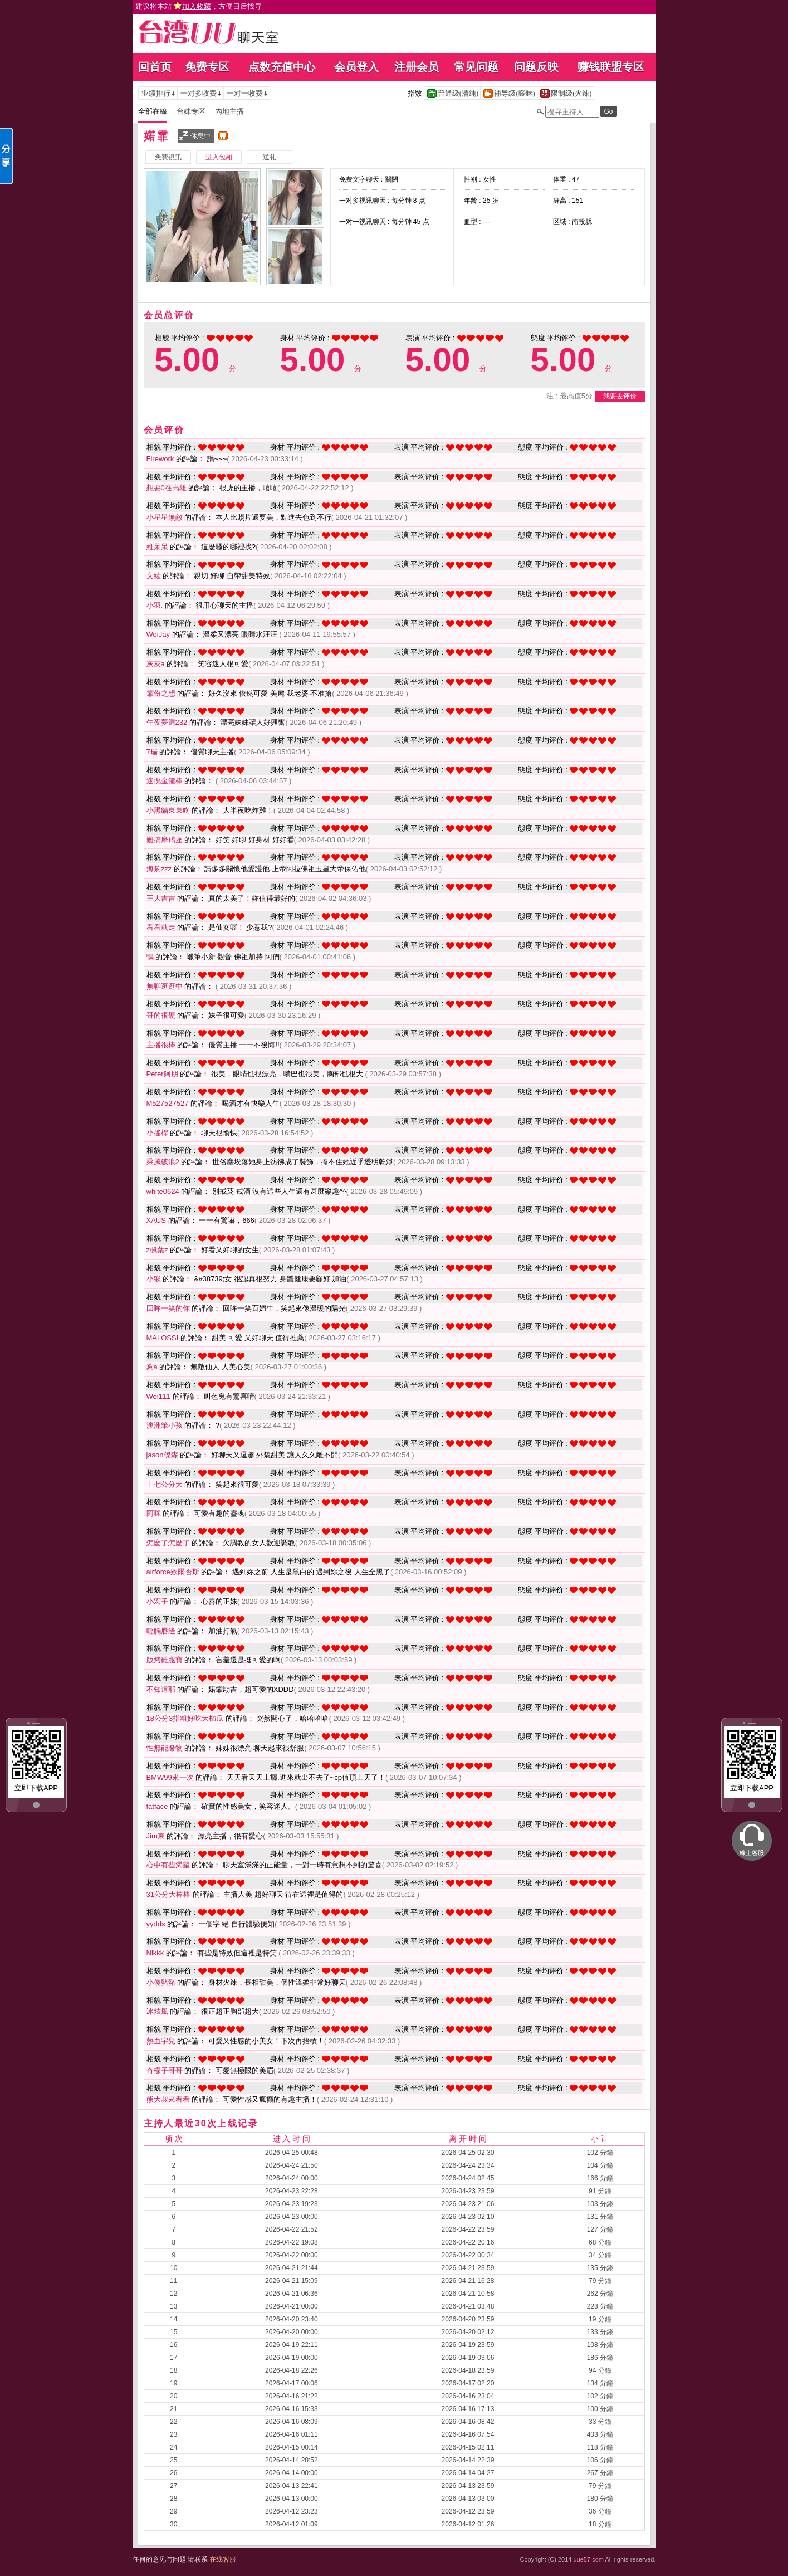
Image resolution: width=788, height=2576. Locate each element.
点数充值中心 (281, 67)
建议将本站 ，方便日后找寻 (198, 6)
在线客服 (222, 2559)
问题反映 (536, 67)
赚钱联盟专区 (610, 67)
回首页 (155, 67)
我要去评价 (620, 396)
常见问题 (476, 67)
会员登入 (356, 67)
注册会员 (416, 67)
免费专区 (207, 67)
